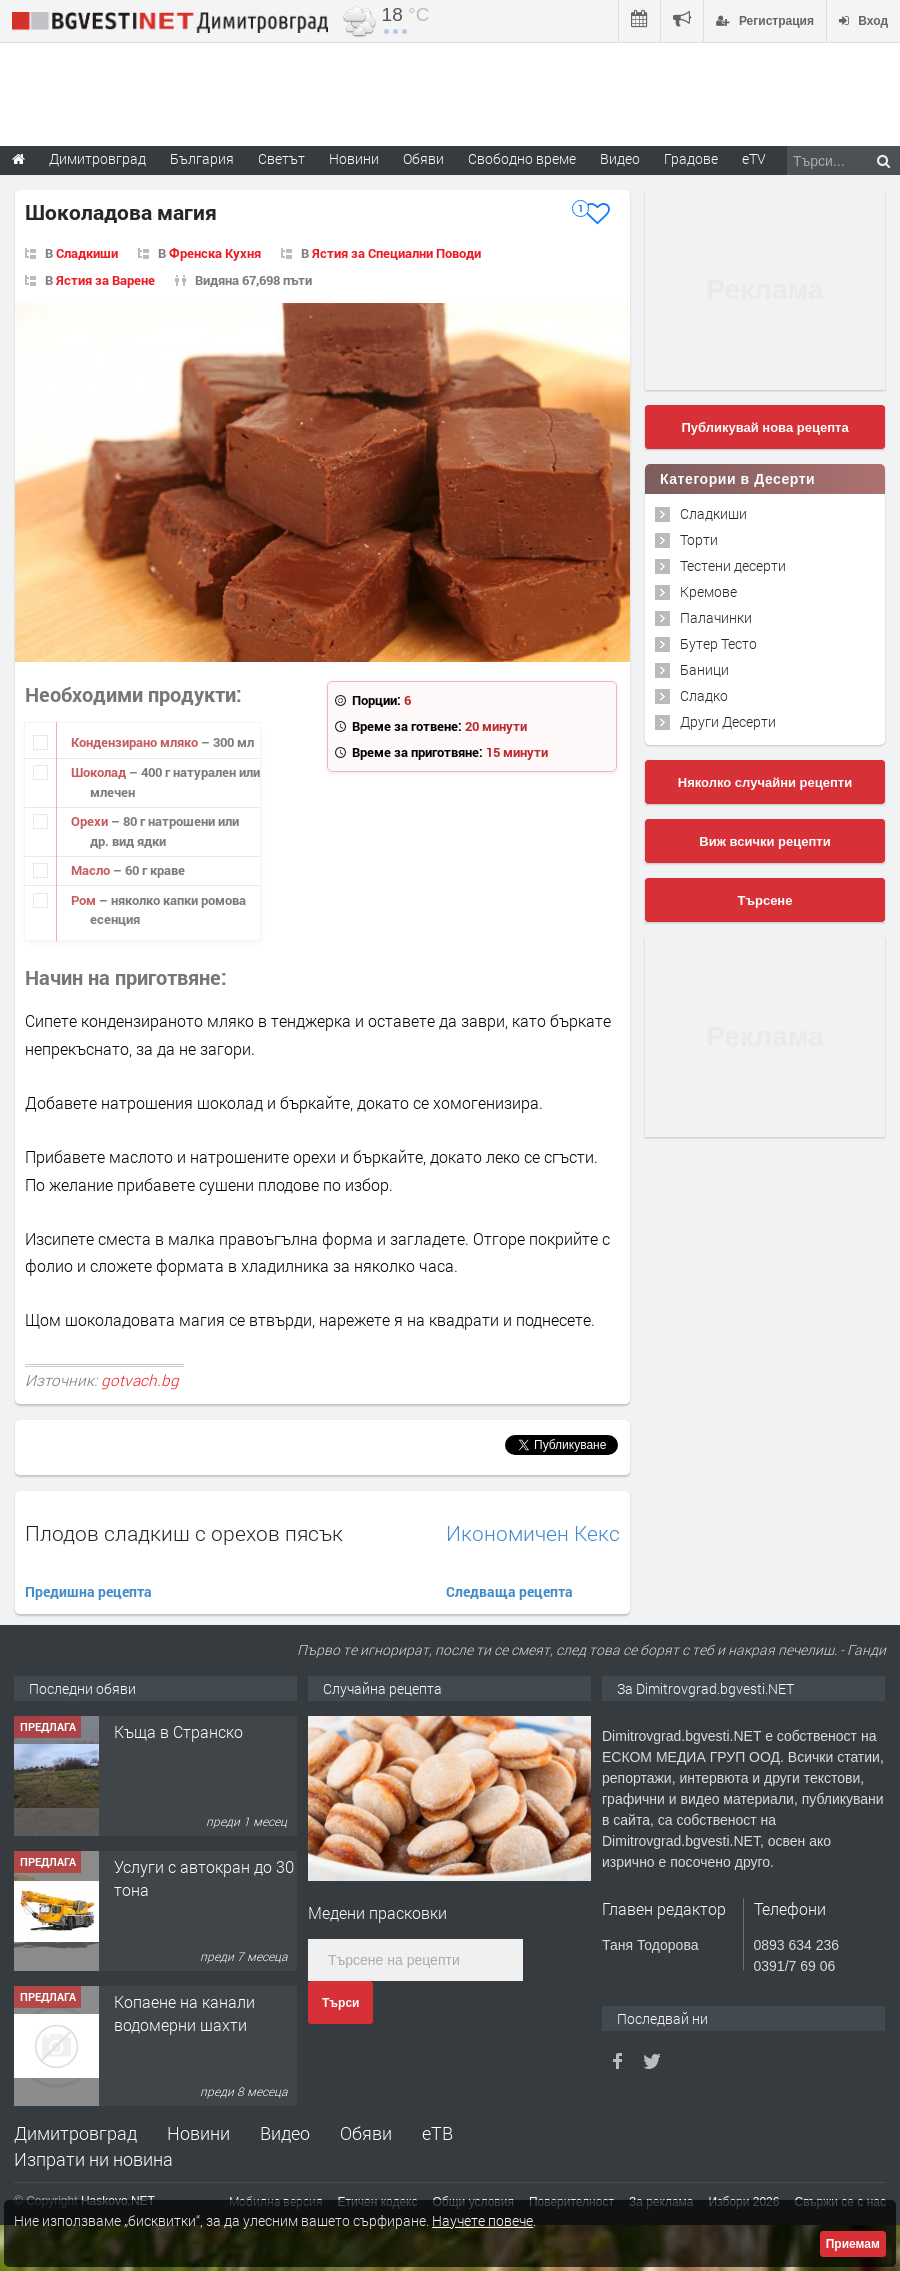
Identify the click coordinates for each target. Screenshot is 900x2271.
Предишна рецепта (88, 1591)
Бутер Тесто (718, 643)
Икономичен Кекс (533, 1533)
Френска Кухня (215, 253)
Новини (354, 158)
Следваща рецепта (509, 1591)
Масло (92, 870)
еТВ (437, 2133)
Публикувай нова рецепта (764, 427)
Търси (340, 2003)
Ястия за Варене (105, 280)
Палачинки (716, 617)
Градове (691, 158)
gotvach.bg (140, 1380)
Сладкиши (87, 253)
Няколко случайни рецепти (765, 782)
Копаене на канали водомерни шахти (184, 2012)
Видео (285, 2133)
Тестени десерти (733, 565)
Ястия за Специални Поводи (396, 253)
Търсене (765, 900)
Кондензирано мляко (136, 742)
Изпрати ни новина (93, 2159)
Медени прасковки (377, 1912)
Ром (85, 900)
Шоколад (100, 772)
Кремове (708, 591)
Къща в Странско (178, 1731)
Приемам (853, 2244)
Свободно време (522, 158)
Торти (699, 539)
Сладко (704, 695)
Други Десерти (728, 721)
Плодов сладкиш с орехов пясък (184, 1533)
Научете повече (482, 2220)
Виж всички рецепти (764, 841)
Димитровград (75, 2133)
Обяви (366, 2133)
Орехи (91, 821)
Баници (704, 669)
